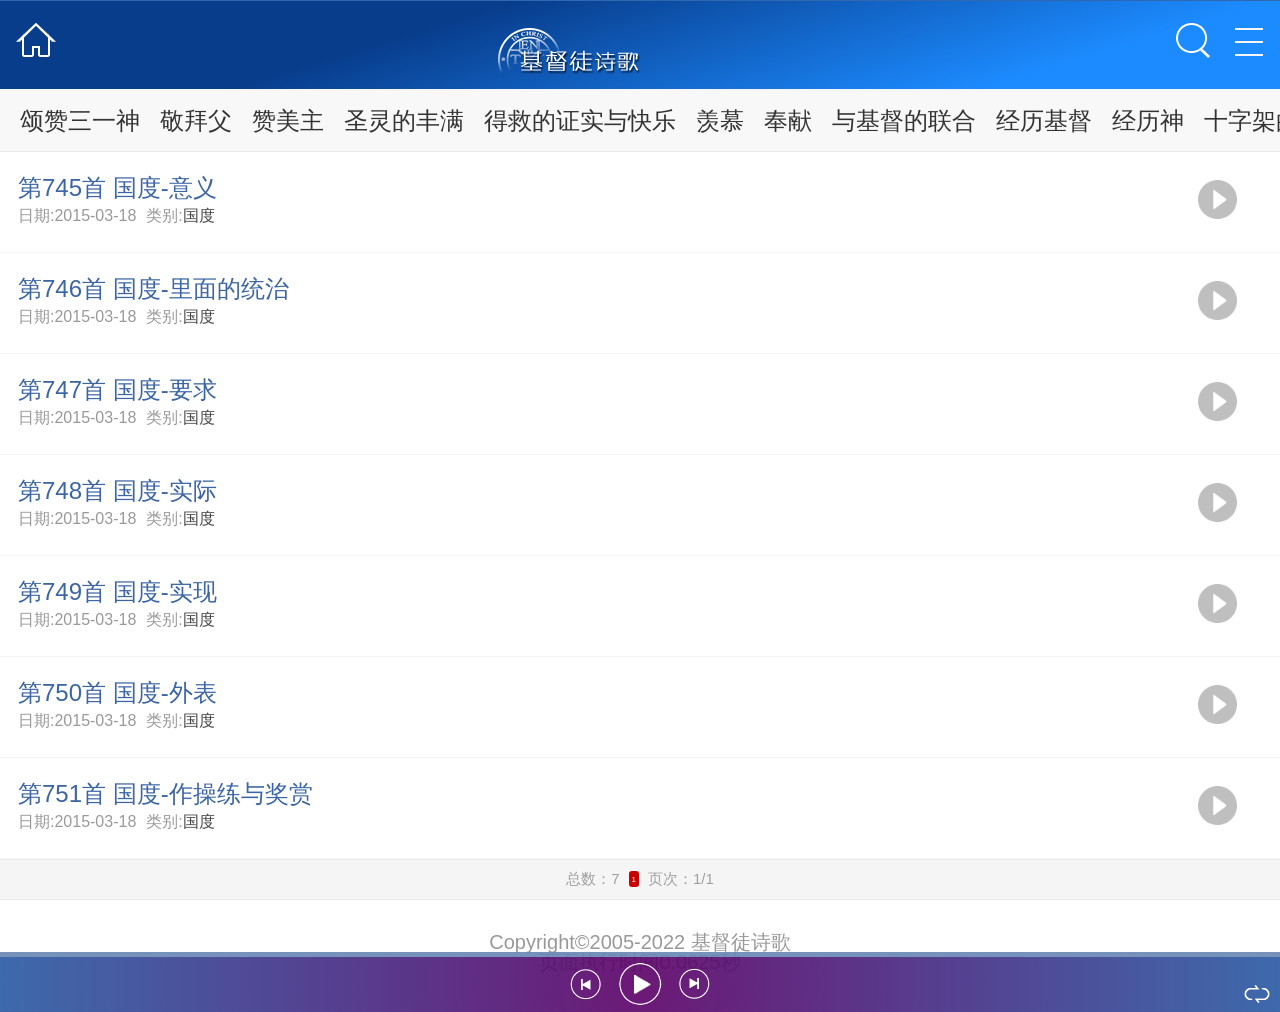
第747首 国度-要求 (117, 389)
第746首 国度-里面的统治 (153, 288)
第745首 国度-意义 (117, 187)
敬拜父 (196, 120)
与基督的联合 (904, 120)
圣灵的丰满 (404, 120)
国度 (199, 215)
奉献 (788, 120)
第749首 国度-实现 (117, 591)
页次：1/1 (681, 878)
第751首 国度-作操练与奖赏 (165, 793)
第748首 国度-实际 (117, 490)
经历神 (1148, 120)
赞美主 (288, 120)
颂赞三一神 (80, 120)
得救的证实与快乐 (580, 120)
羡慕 (720, 120)
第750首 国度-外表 (117, 692)
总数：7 (592, 878)
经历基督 (1044, 120)
